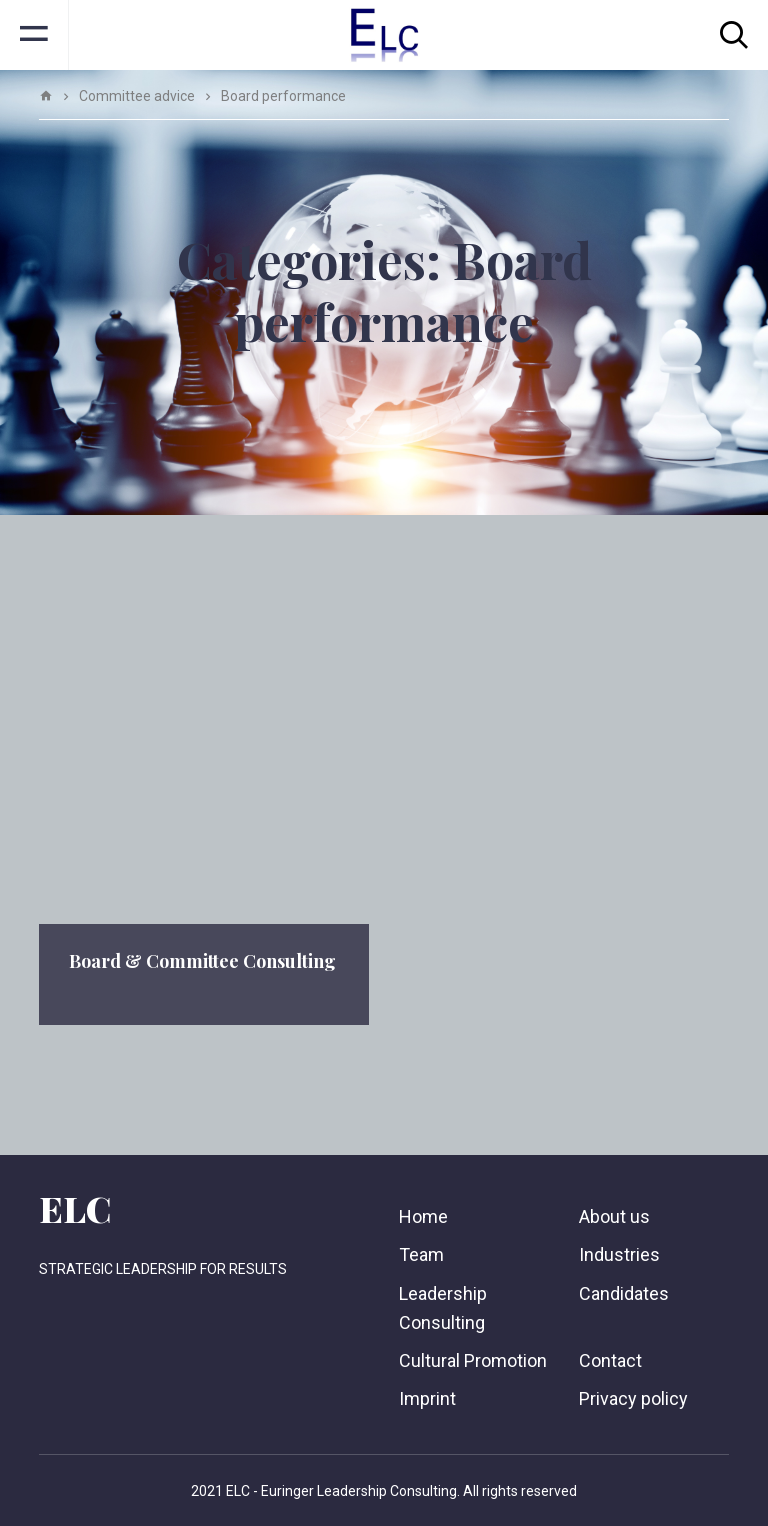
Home (423, 1216)
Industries (619, 1254)
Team (421, 1254)
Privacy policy (633, 1398)
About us (614, 1216)
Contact (610, 1360)
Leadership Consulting (443, 1308)
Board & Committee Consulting (202, 961)
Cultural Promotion (473, 1360)
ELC (75, 1208)
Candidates (624, 1293)
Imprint (427, 1398)
